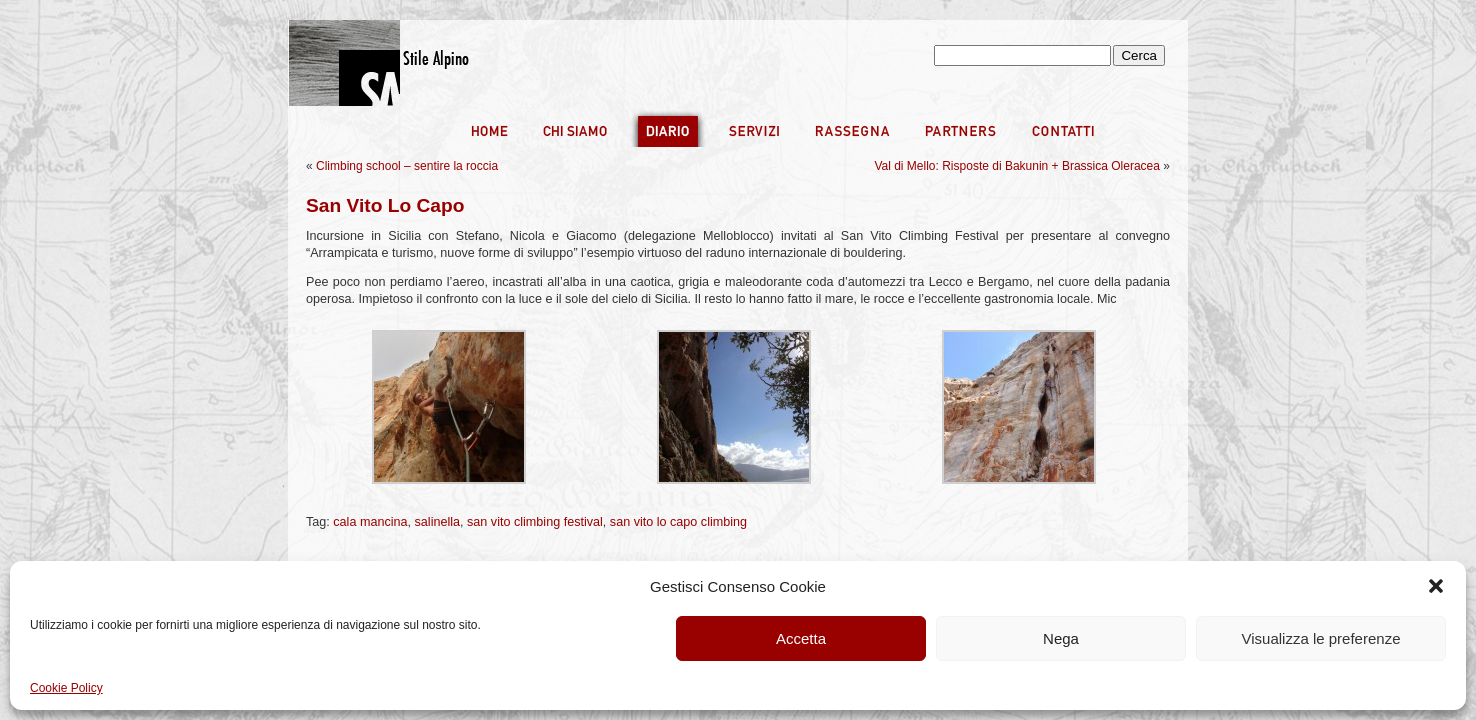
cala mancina (370, 522)
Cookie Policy (66, 688)
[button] (1436, 586)
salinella (438, 522)
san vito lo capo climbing (678, 522)
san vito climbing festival (535, 522)
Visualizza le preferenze (1321, 638)
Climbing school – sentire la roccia (407, 166)
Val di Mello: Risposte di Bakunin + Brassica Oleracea (1017, 166)
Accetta (801, 638)
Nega (1061, 638)
